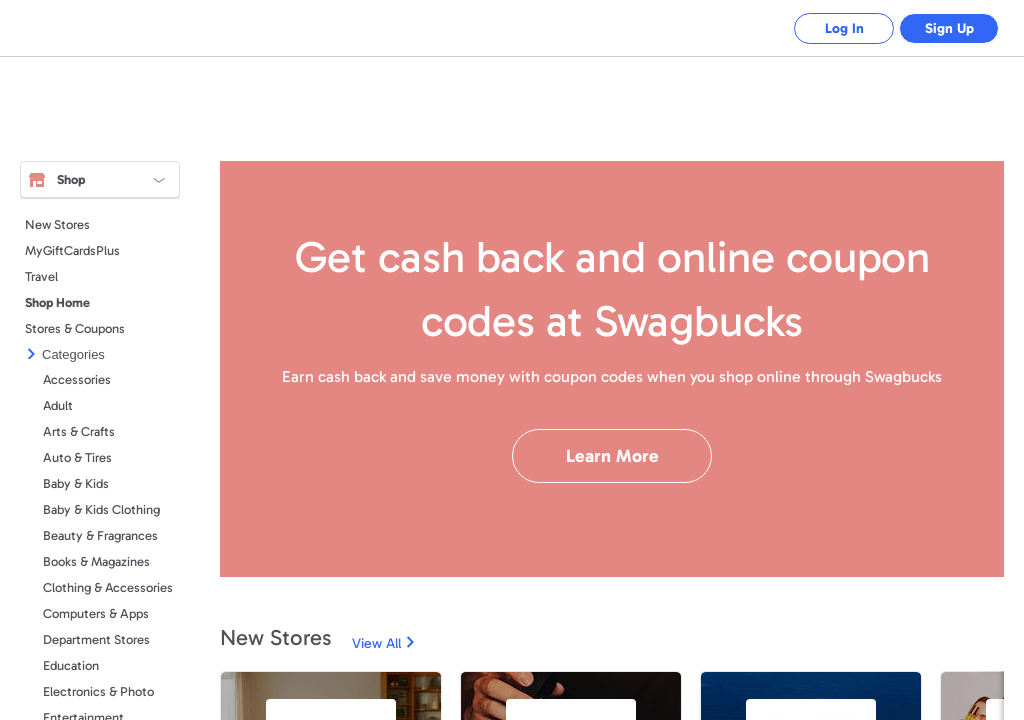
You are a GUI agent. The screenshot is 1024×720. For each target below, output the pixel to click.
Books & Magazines (96, 561)
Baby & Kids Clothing (101, 509)
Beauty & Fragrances (100, 535)
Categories (73, 354)
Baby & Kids (76, 483)
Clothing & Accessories (108, 587)
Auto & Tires (77, 457)
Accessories (77, 379)
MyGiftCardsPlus (72, 250)
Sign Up (949, 28)
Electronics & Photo (98, 691)
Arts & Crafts (79, 431)
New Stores (57, 224)
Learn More (612, 456)
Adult (58, 405)
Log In (844, 28)
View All (376, 643)
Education (71, 665)
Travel (41, 276)
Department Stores (96, 639)
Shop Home (57, 302)
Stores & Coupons (75, 328)
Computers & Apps (96, 613)
